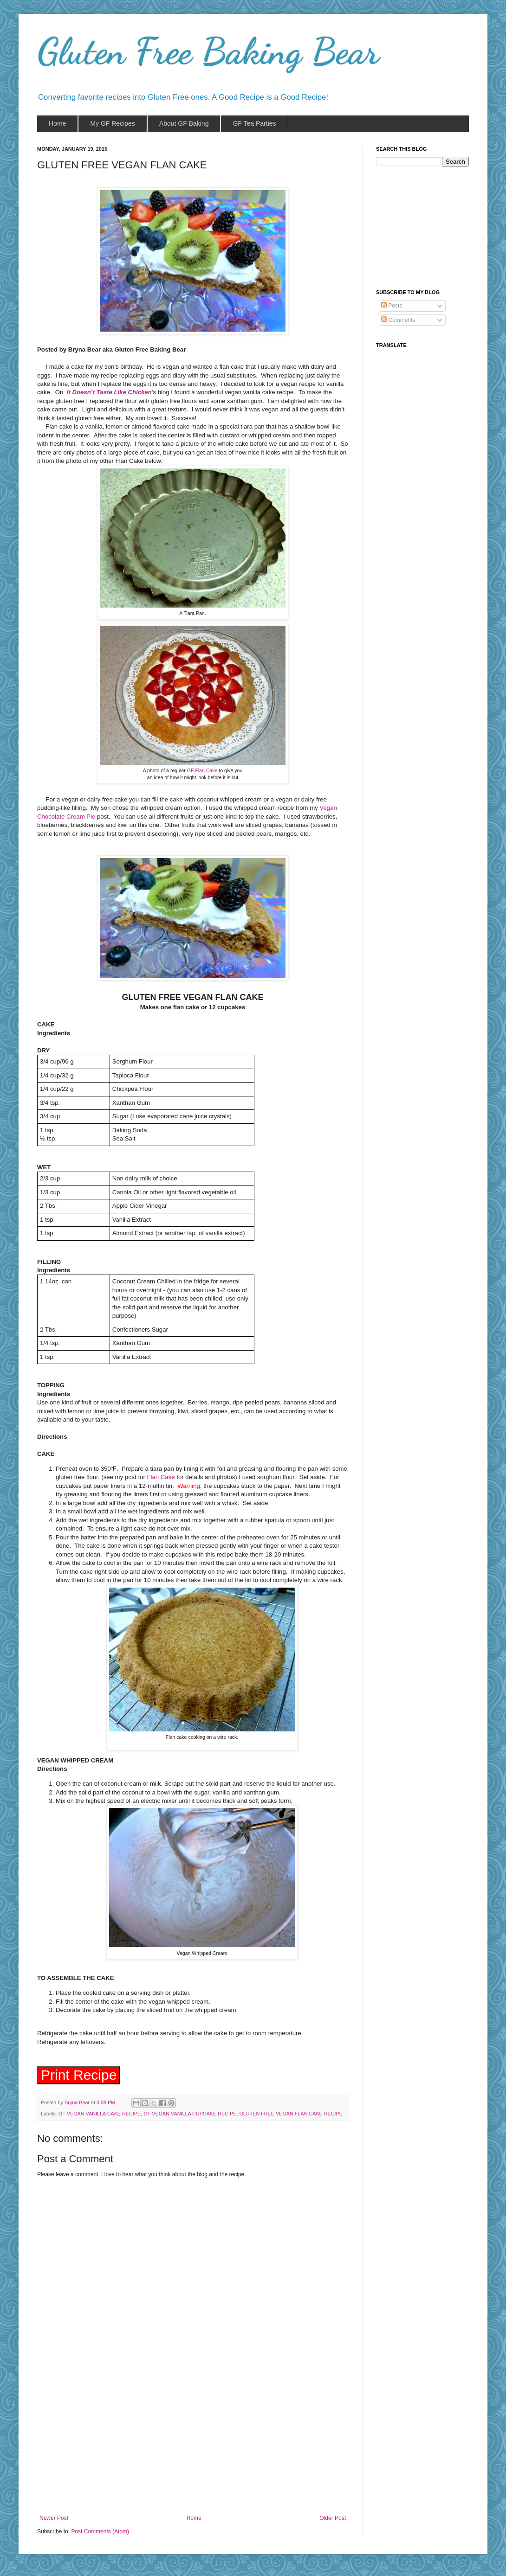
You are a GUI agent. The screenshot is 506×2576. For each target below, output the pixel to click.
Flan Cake (161, 1477)
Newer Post (53, 2521)
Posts (391, 305)
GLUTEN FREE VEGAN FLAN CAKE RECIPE (291, 2116)
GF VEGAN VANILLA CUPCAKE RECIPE (189, 2116)
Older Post (332, 2521)
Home (194, 2521)
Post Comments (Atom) (100, 2534)
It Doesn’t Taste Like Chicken (109, 392)
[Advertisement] (192, 2448)
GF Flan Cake (202, 770)
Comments (398, 320)
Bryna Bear (78, 2105)
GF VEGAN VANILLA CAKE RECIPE (99, 2116)
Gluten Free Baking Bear (208, 51)
